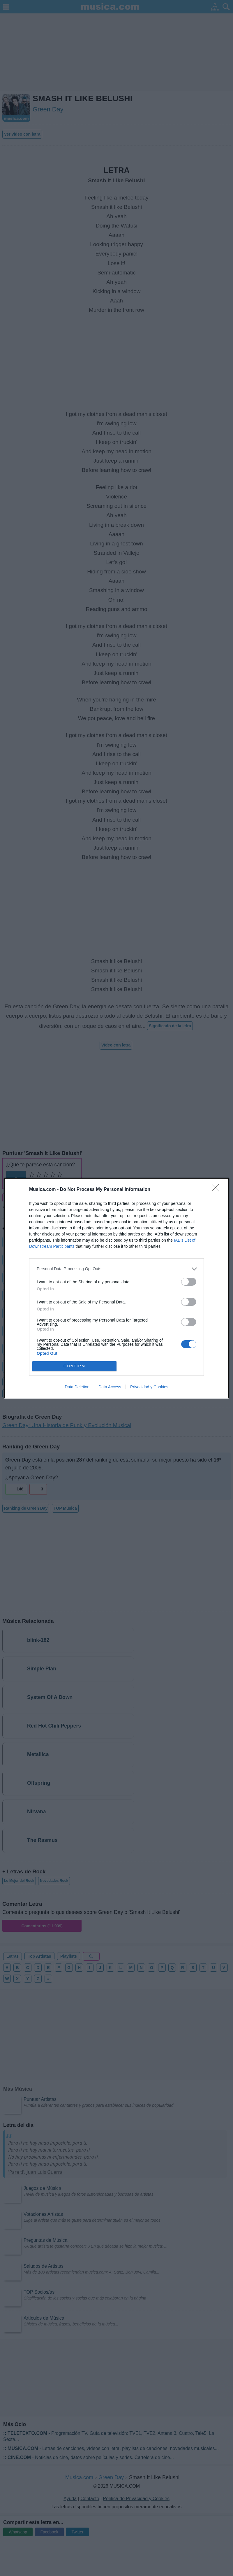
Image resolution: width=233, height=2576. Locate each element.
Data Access (109, 1387)
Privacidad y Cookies (149, 1387)
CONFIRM (74, 1366)
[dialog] (116, 1288)
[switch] (188, 1282)
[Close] (217, 1189)
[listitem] (116, 1269)
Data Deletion (77, 1387)
